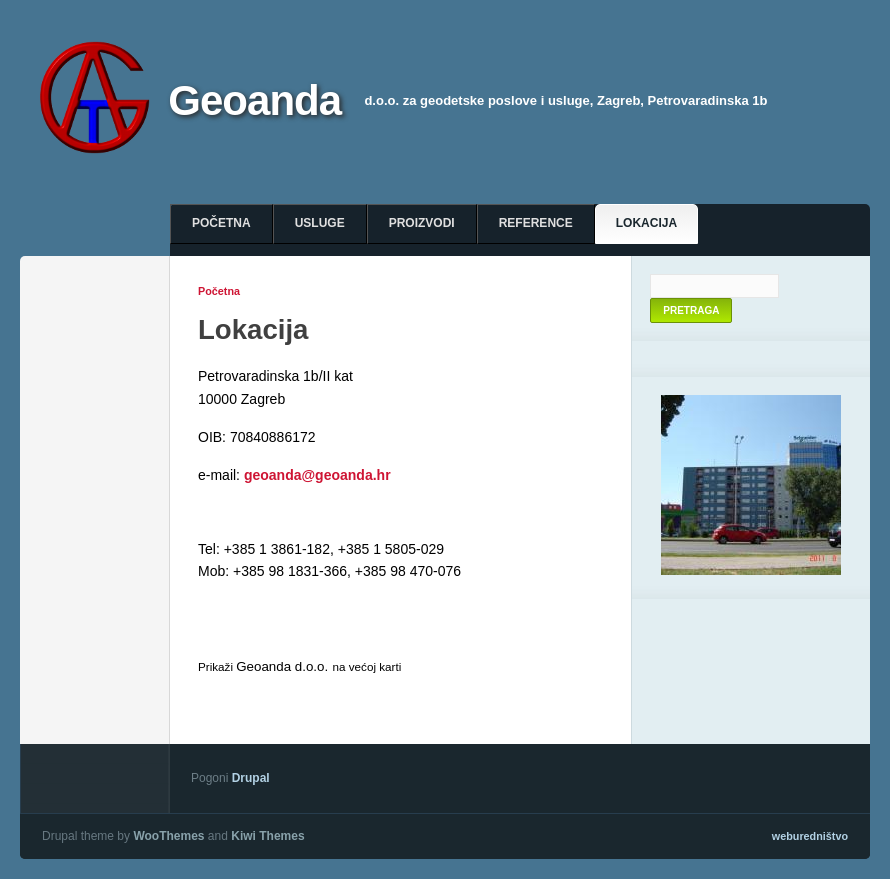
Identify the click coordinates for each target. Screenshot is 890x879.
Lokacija (646, 223)
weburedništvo (810, 836)
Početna (221, 223)
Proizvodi (422, 223)
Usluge (320, 223)
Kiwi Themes (267, 836)
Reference (536, 223)
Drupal (251, 778)
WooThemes (168, 836)
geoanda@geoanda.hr (317, 475)
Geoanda (254, 100)
